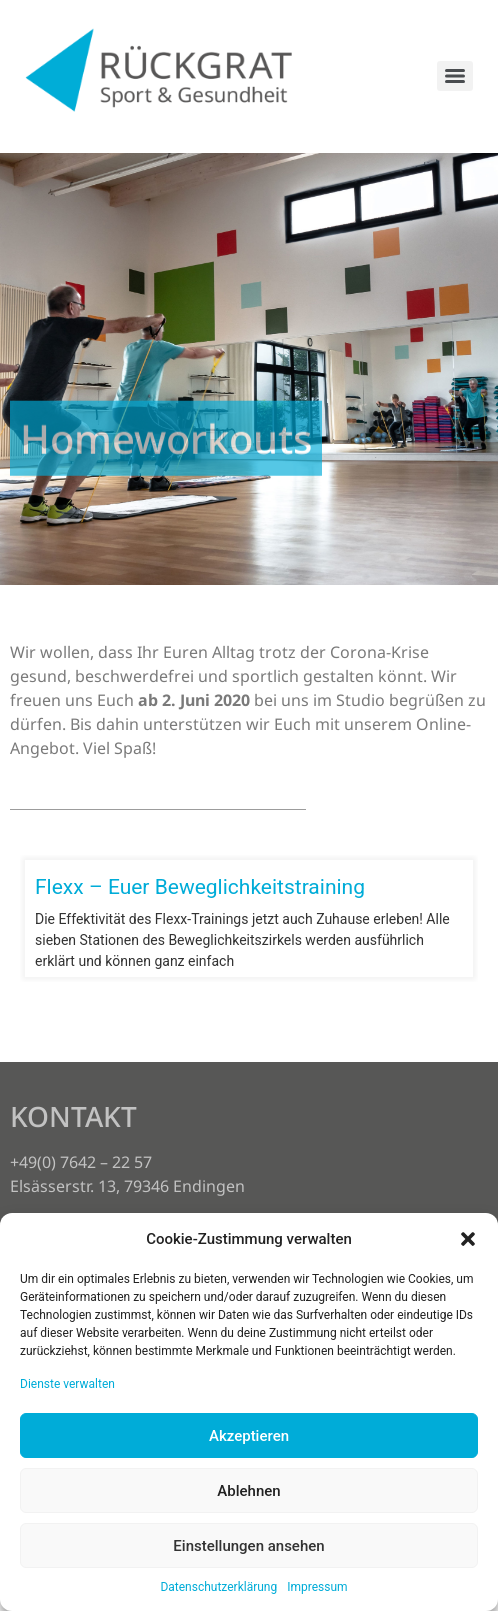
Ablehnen (248, 1491)
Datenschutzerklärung (218, 1587)
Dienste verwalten (67, 1384)
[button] (468, 1239)
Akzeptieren (249, 1436)
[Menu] (455, 76)
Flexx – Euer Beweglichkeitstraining (200, 887)
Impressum (317, 1587)
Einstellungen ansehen (248, 1546)
